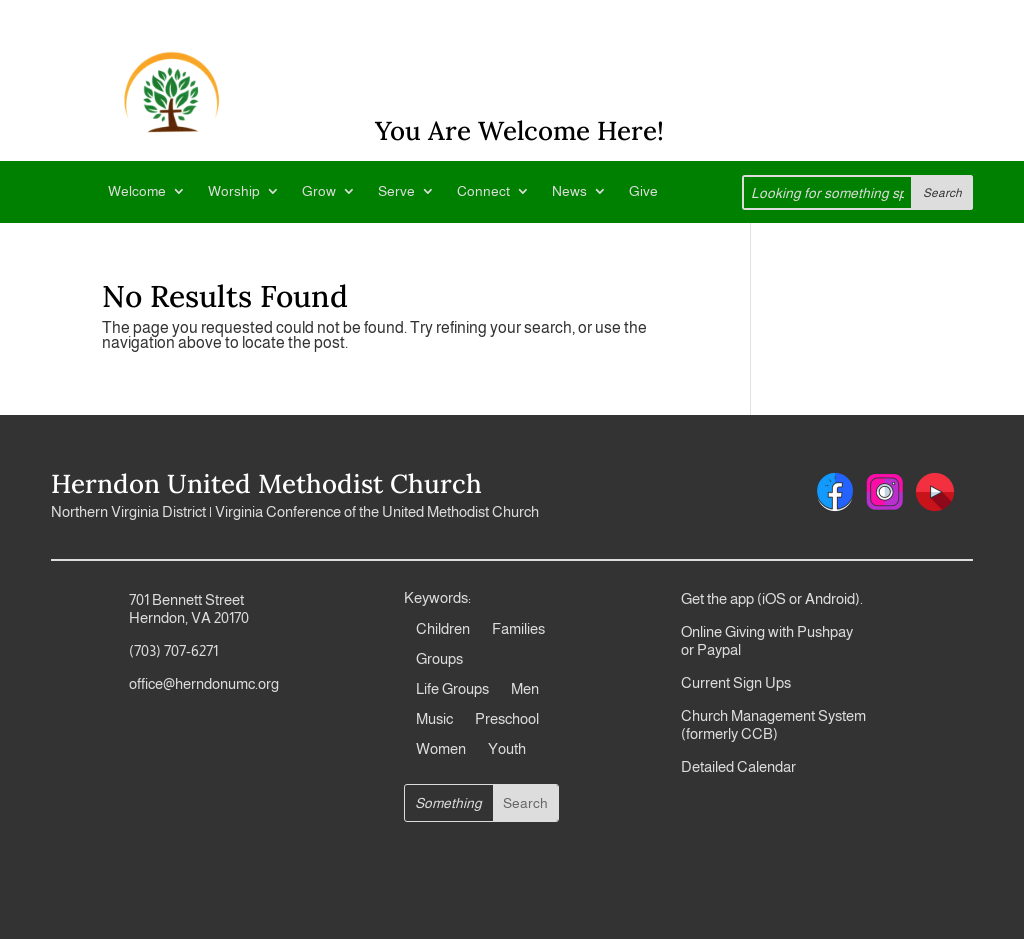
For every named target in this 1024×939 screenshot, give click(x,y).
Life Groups (452, 689)
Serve (396, 191)
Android (830, 598)
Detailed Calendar (738, 766)
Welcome (137, 191)
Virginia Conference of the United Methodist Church (377, 511)
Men (525, 689)
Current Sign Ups (736, 682)
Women (441, 749)
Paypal (717, 649)
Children (443, 629)
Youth (507, 749)
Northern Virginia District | (133, 511)
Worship (234, 191)
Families (518, 629)
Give (643, 191)
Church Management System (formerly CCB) (773, 724)
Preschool (507, 719)
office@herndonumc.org (204, 683)
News (569, 191)
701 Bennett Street (186, 599)
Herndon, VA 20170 (189, 617)
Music (434, 719)
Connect (483, 191)
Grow (319, 191)
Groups (439, 659)
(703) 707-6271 (173, 650)
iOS (774, 598)
